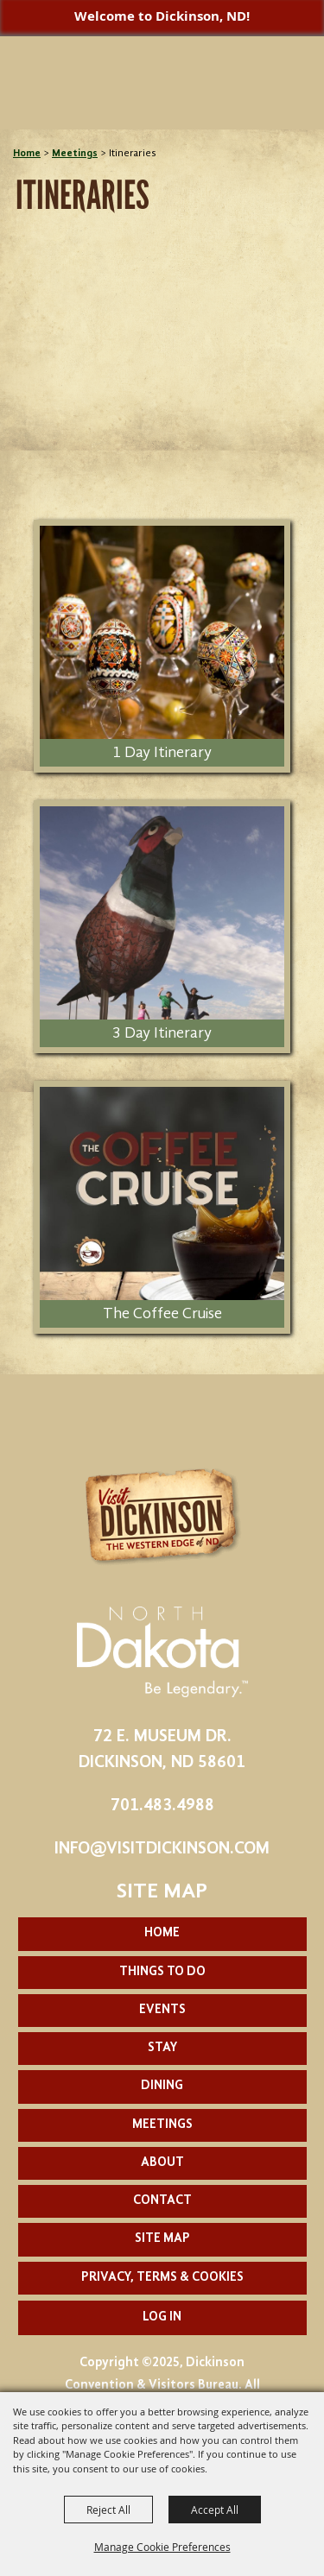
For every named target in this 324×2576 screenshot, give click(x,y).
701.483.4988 (162, 1806)
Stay (162, 2048)
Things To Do (162, 1972)
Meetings (75, 153)
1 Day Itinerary (162, 753)
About (162, 2162)
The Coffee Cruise (162, 1314)
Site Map (162, 2238)
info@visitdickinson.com (162, 1849)
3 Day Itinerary (162, 1033)
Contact (162, 2200)
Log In (162, 2317)
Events (162, 2010)
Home (27, 153)
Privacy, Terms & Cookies (162, 2277)
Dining (162, 2086)
